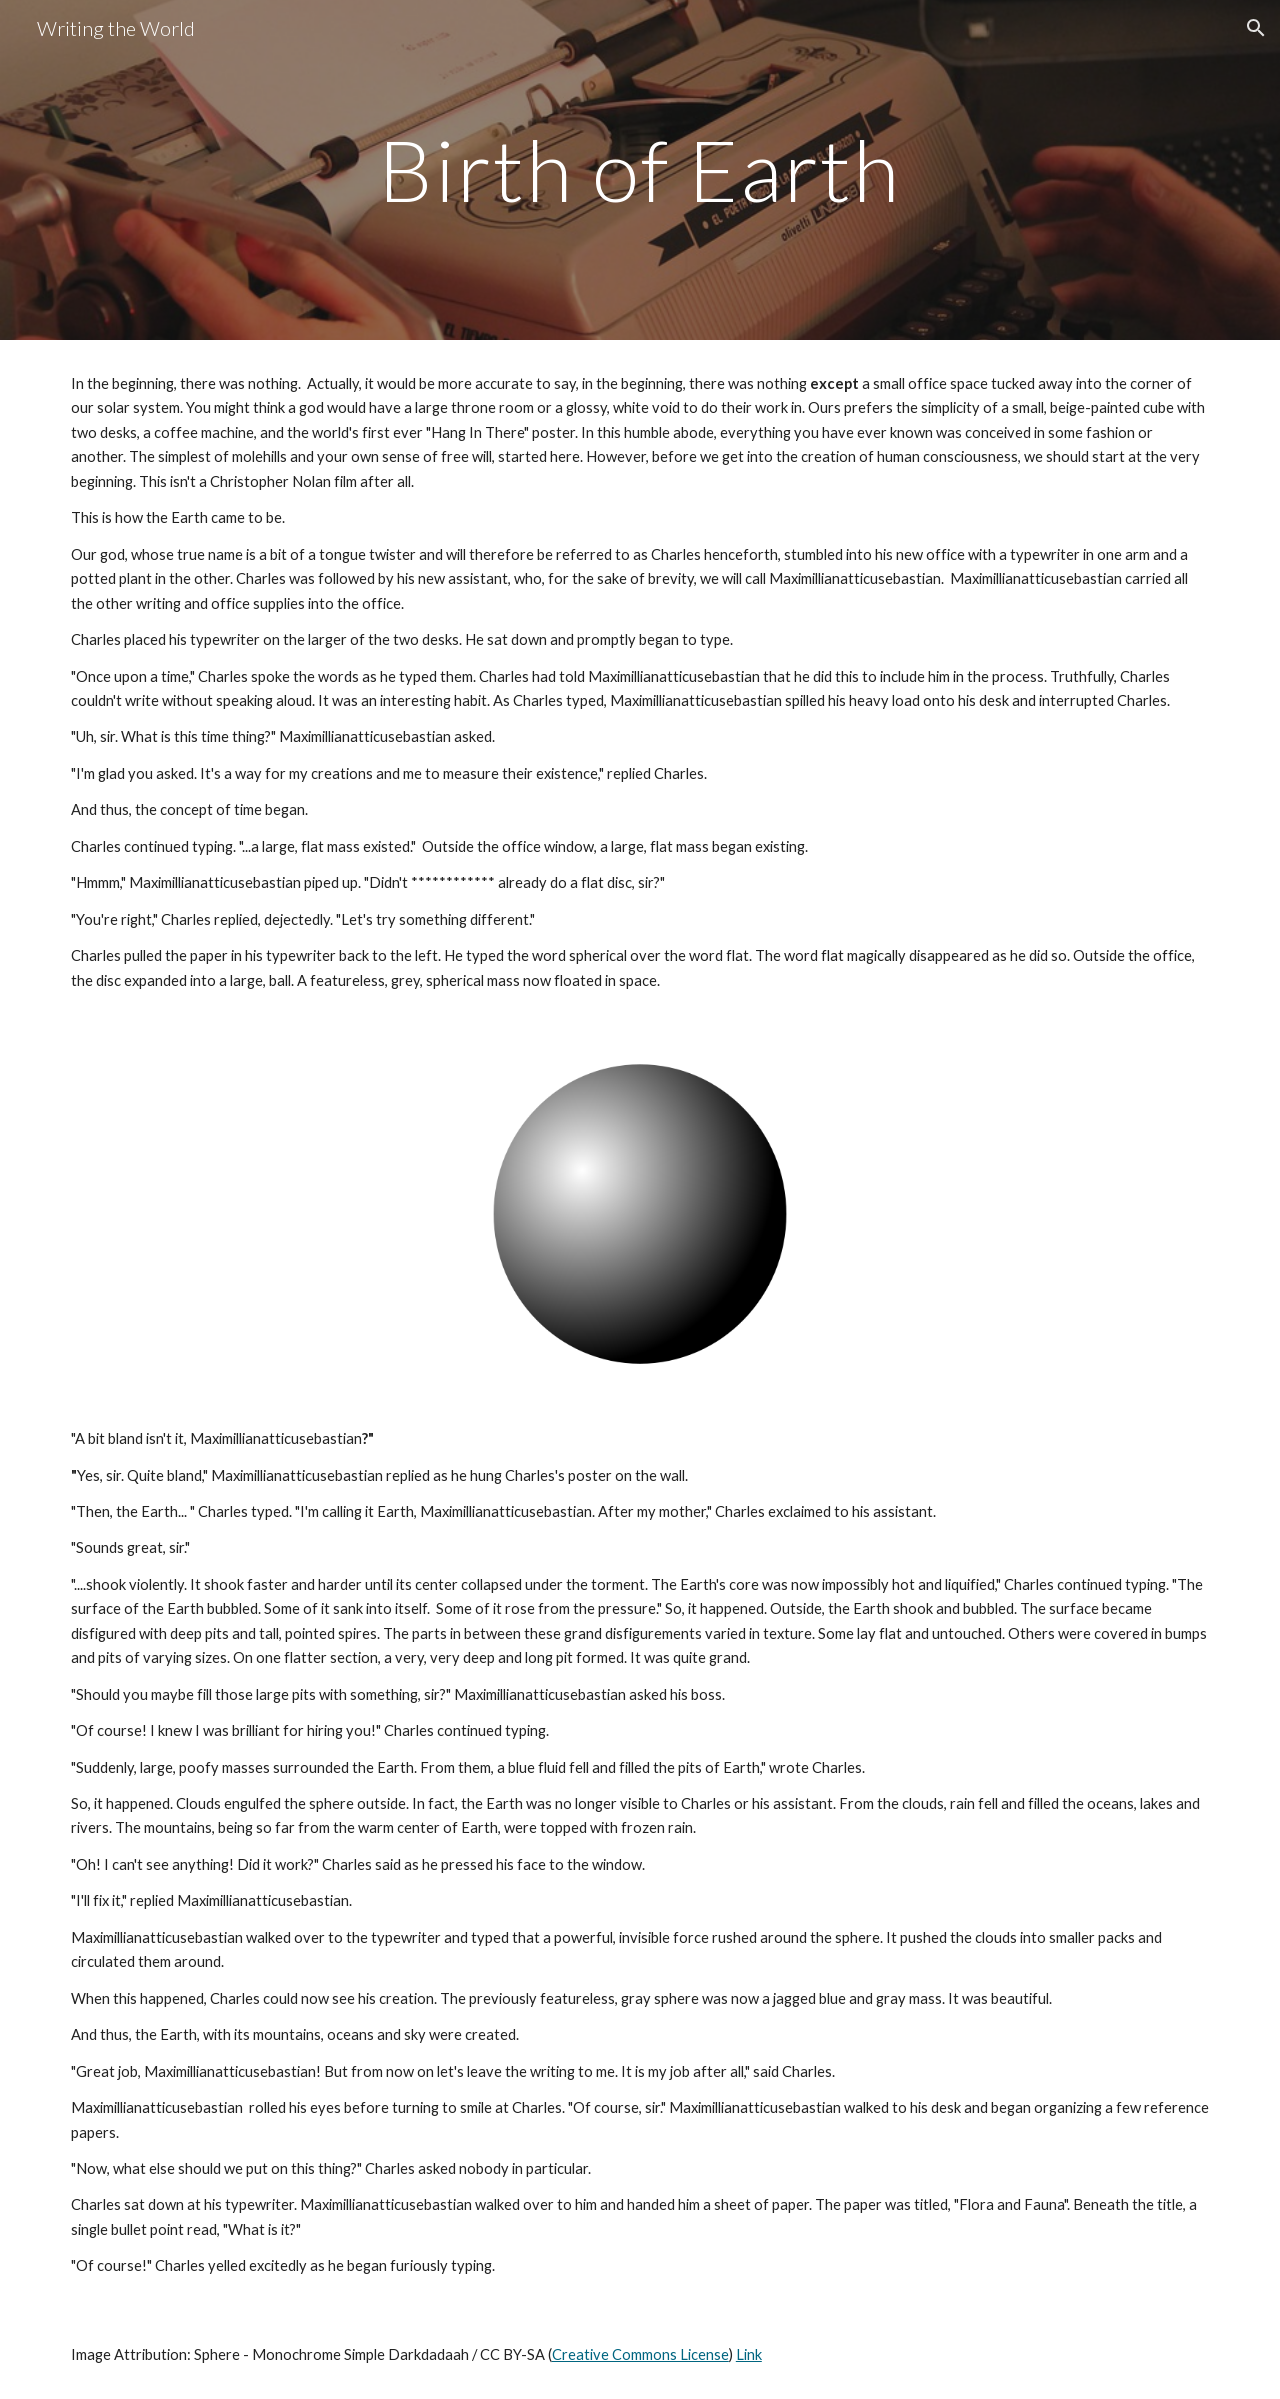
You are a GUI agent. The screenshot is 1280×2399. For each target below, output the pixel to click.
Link (749, 2354)
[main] (640, 169)
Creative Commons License (640, 2354)
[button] (1256, 28)
